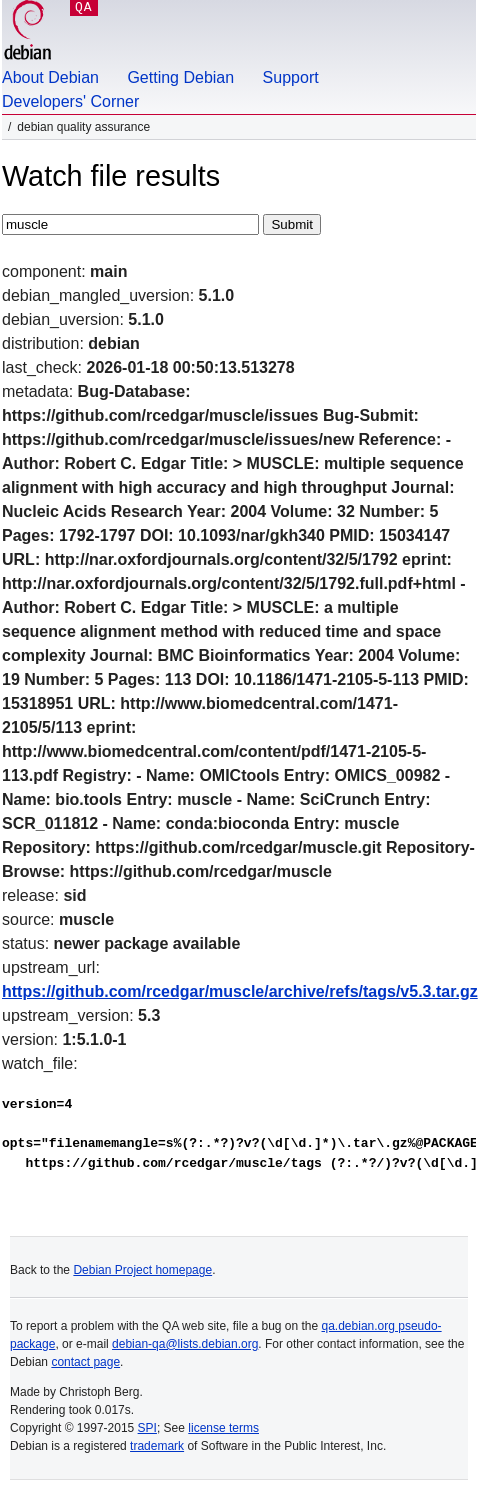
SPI (147, 1428)
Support (291, 77)
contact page (85, 1362)
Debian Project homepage (142, 1270)
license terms (223, 1428)
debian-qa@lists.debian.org (185, 1344)
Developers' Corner (70, 101)
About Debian (50, 77)
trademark (157, 1446)
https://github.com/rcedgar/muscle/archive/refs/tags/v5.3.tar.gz (240, 991)
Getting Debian (180, 77)
